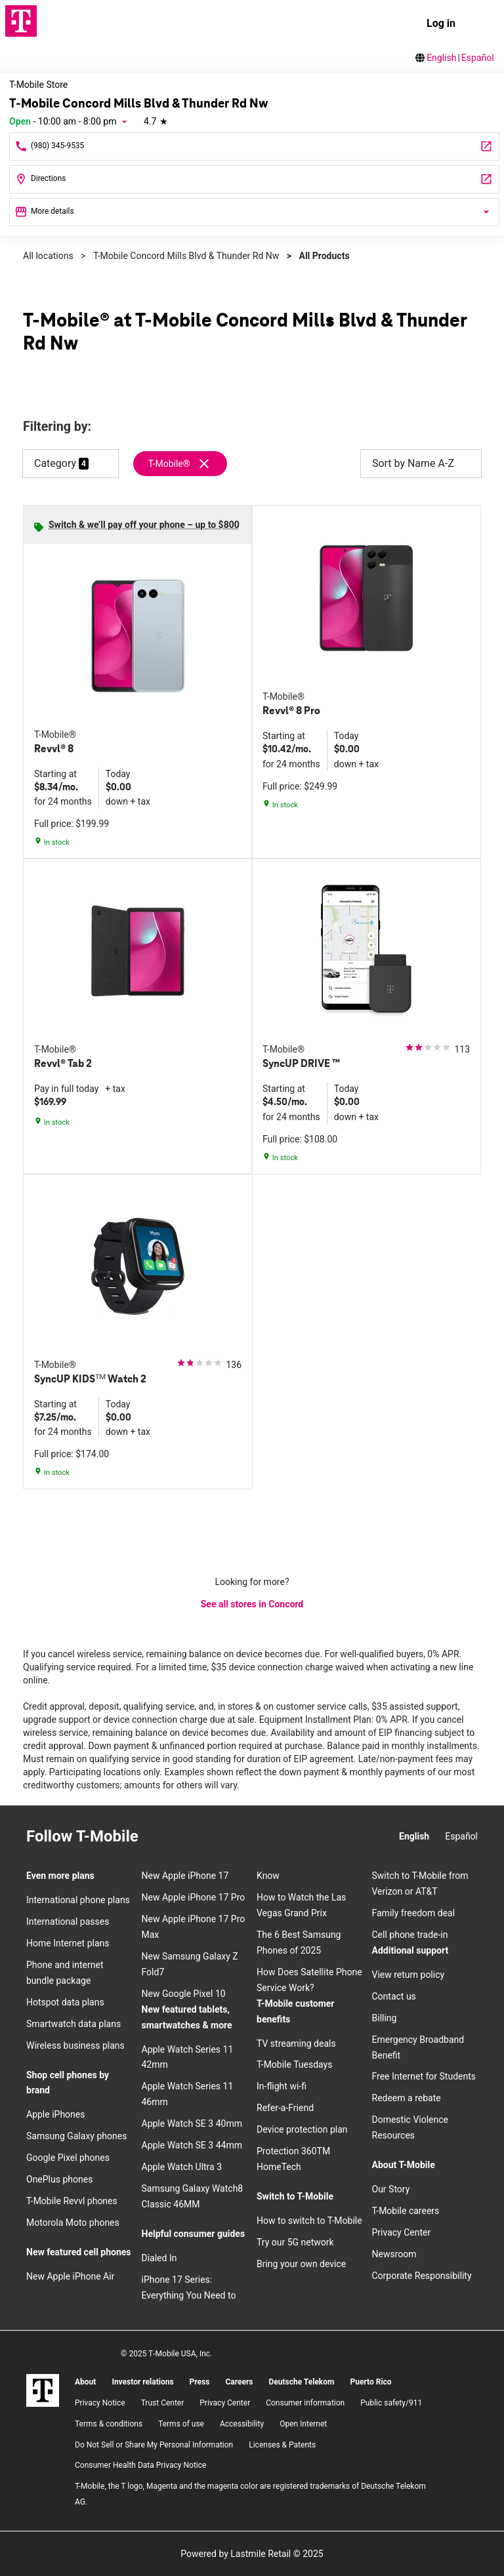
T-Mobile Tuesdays (294, 2064)
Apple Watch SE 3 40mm (192, 2123)
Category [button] (55, 463)
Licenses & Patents (282, 2444)
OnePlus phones (59, 2179)
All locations (48, 256)
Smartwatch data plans (73, 2024)
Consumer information (305, 2402)
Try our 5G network (295, 2242)
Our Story (391, 2189)
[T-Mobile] (42, 2390)
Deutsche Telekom (301, 2381)
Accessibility (242, 2423)
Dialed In (159, 2258)
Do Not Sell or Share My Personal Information (154, 2444)
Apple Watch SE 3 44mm (192, 2145)
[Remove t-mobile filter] (180, 463)
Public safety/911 (391, 2402)
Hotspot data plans (65, 2002)
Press (200, 2381)
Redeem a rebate (406, 2098)
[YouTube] (230, 1837)
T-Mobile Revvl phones (71, 2201)
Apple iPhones (55, 2114)
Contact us (394, 1996)
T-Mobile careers (406, 2210)
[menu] (481, 23)
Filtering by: (57, 426)
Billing (384, 2018)
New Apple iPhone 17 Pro (193, 1897)
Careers (239, 2381)
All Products (324, 256)
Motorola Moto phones (72, 2222)
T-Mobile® (169, 463)
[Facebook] (183, 1837)
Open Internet (303, 2423)
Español (477, 57)
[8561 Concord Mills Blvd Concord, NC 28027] (254, 179)
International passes (67, 1921)
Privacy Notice (100, 2402)
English (441, 57)
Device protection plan (302, 2129)
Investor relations (142, 2381)
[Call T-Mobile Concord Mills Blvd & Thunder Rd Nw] (254, 146)
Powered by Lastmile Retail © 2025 (251, 2553)
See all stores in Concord (252, 1604)
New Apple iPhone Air (70, 2276)
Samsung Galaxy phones (76, 2136)
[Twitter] (206, 1837)
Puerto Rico (370, 2381)
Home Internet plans (67, 1943)
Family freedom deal (413, 1913)
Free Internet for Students (424, 2076)
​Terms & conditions (108, 2423)
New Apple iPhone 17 (185, 1875)
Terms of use (181, 2423)
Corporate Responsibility (422, 2275)
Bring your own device (301, 2264)
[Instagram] (159, 1837)
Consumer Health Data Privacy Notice (140, 2465)
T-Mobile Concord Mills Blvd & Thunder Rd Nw (186, 256)
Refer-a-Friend (285, 2108)
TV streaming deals (296, 2043)
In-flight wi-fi (281, 2086)
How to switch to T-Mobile (309, 2220)
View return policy (408, 1974)
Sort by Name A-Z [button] (421, 464)
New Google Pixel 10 (184, 1993)
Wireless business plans (75, 2045)
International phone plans (78, 1900)
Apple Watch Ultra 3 (182, 2167)
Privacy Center (401, 2232)
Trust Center (162, 2402)
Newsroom (394, 2254)
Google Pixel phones (68, 2157)
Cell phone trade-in (410, 1934)
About (85, 2381)
